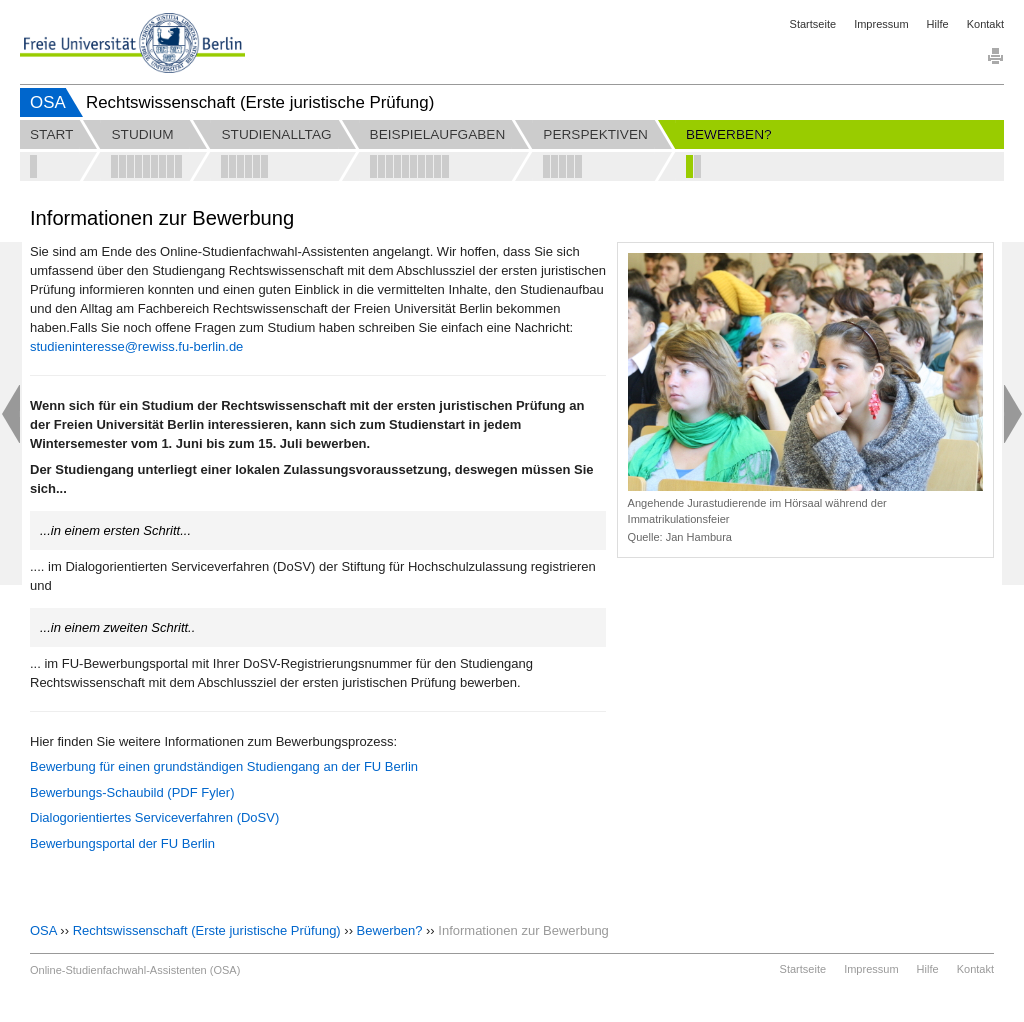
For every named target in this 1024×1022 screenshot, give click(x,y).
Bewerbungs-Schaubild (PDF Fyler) (132, 792)
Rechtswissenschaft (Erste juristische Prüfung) (207, 930)
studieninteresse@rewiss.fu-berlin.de (136, 346)
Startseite (813, 24)
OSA (48, 102)
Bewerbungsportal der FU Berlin (122, 843)
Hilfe (938, 24)
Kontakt (985, 24)
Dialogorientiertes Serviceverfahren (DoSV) (154, 817)
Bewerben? (390, 930)
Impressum (881, 24)
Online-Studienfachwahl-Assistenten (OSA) (135, 970)
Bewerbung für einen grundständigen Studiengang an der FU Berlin (224, 766)
